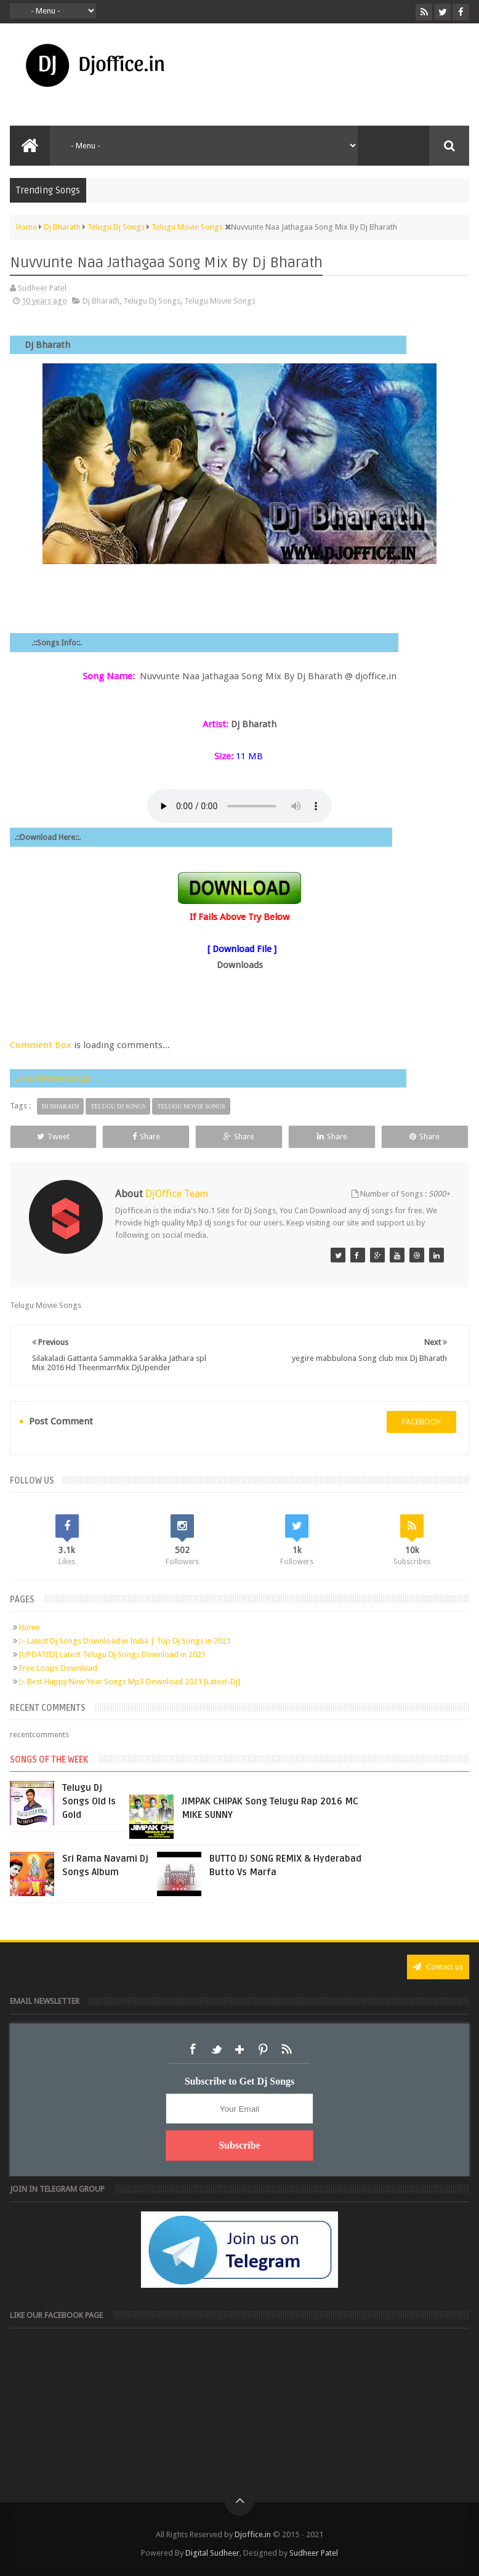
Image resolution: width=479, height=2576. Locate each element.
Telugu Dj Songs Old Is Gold (89, 1801)
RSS (286, 2049)
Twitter (216, 2049)
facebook (421, 1421)
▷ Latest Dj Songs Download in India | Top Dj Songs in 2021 (125, 1640)
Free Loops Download (58, 1668)
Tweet (53, 1136)
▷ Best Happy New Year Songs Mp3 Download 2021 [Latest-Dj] (129, 1681)
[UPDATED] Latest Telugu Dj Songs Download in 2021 (112, 1654)
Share (146, 1136)
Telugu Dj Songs (151, 300)
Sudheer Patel (313, 2553)
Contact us (438, 1966)
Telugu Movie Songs (220, 300)
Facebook (192, 2049)
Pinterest (262, 2049)
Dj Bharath (101, 300)
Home (29, 1627)
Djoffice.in (253, 2534)
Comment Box (40, 1045)
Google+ (239, 2049)
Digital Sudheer (212, 2553)
